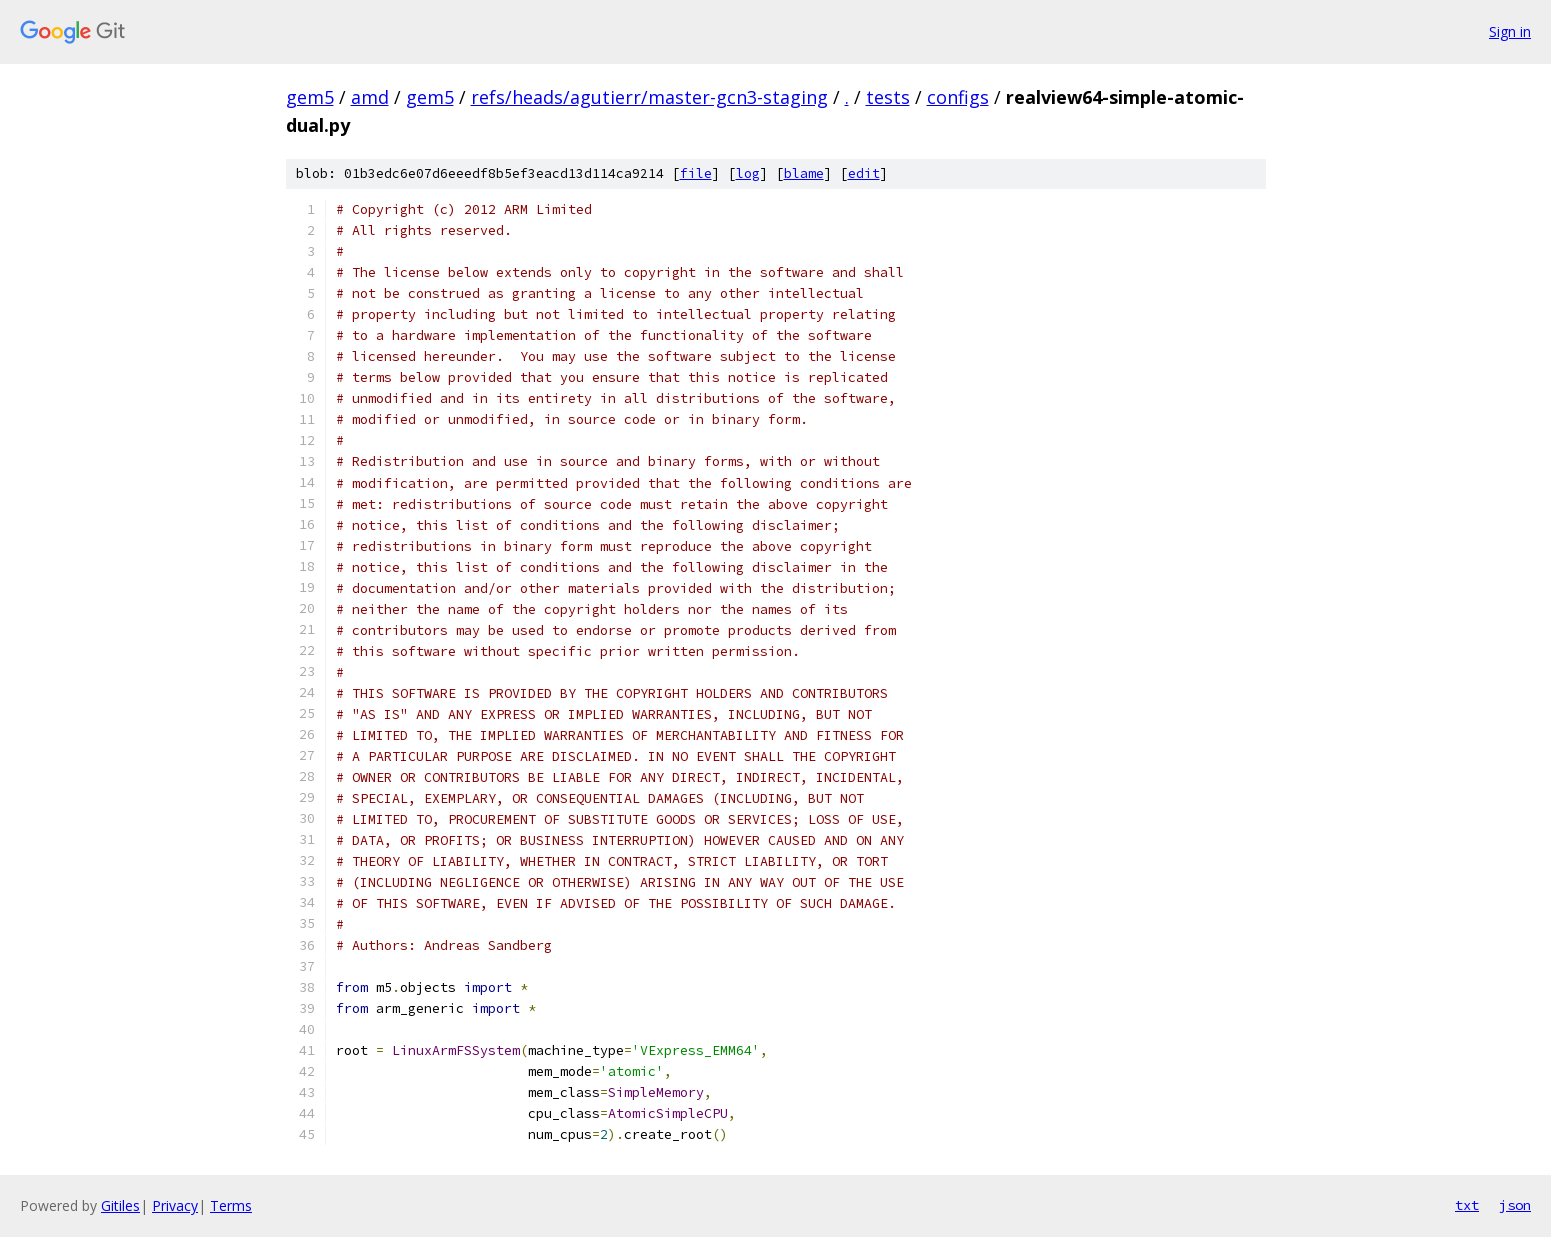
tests (888, 97)
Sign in (1510, 31)
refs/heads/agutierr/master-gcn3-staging (649, 97)
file (696, 173)
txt (1467, 1205)
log (748, 173)
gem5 (310, 97)
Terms (231, 1205)
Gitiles (120, 1205)
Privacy (175, 1205)
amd (370, 97)
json (1515, 1205)
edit (864, 173)
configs (958, 97)
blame (804, 173)
